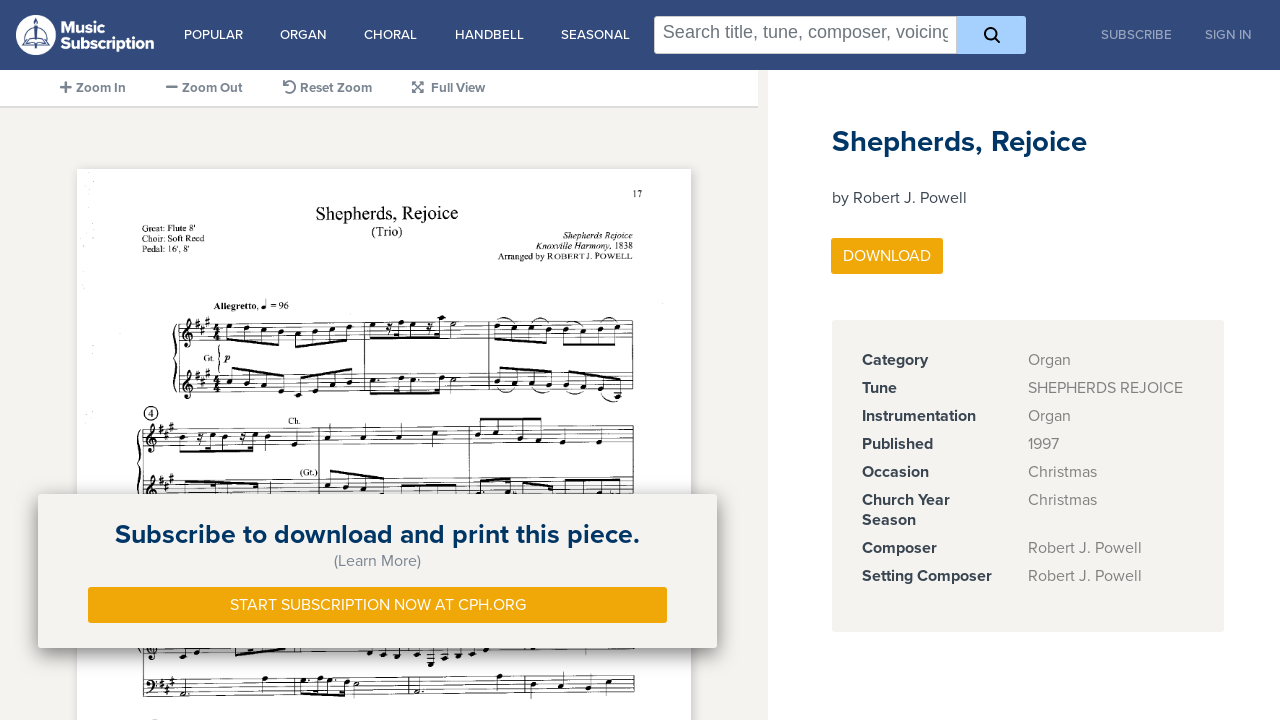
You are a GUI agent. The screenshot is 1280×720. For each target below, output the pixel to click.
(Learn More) (377, 561)
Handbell (489, 35)
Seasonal (595, 35)
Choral (390, 35)
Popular (213, 35)
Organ (303, 35)
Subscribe (1136, 35)
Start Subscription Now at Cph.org (378, 605)
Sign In (1228, 35)
